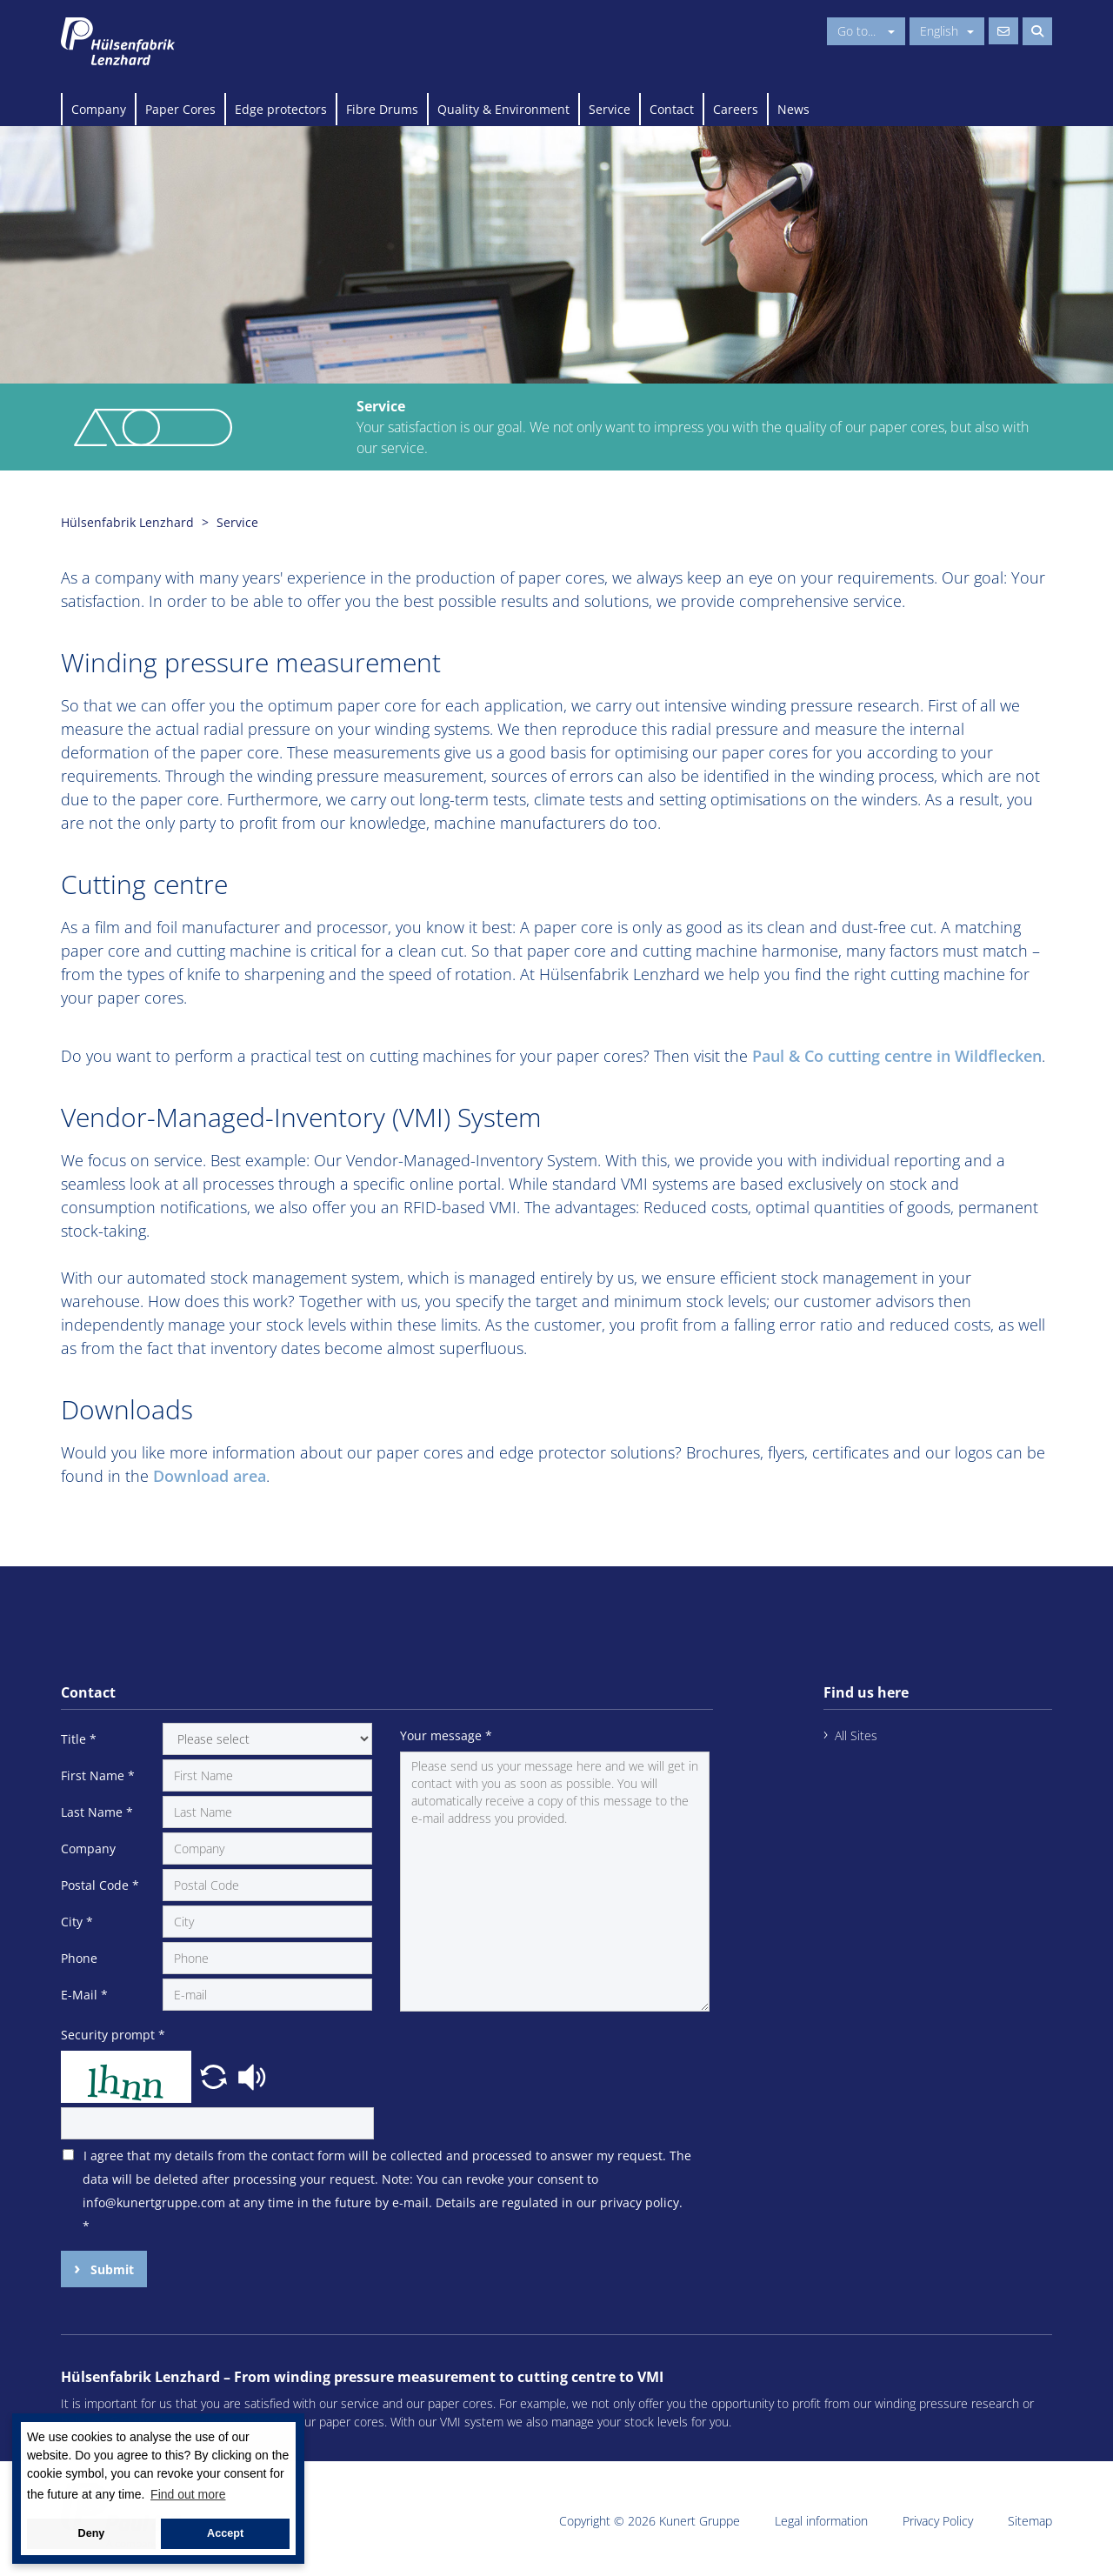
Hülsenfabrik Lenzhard (127, 522)
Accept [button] (225, 2533)
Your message (446, 1735)
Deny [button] (91, 2533)
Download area (209, 1475)
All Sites (856, 1735)
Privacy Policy (938, 2521)
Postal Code (100, 1885)
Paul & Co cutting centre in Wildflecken (897, 1055)
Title (79, 1739)
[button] (215, 2075)
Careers (735, 109)
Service (609, 109)
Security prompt (113, 2034)
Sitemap (1030, 2521)
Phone (79, 1958)
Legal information (821, 2521)
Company (98, 109)
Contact (672, 109)
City (77, 1921)
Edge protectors (281, 109)
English (947, 31)
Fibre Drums (382, 109)
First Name (98, 1775)
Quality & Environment (503, 109)
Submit (110, 2269)
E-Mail (84, 1994)
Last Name (97, 1812)
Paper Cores (180, 109)
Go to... (866, 31)
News (793, 109)
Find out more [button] (187, 2494)
